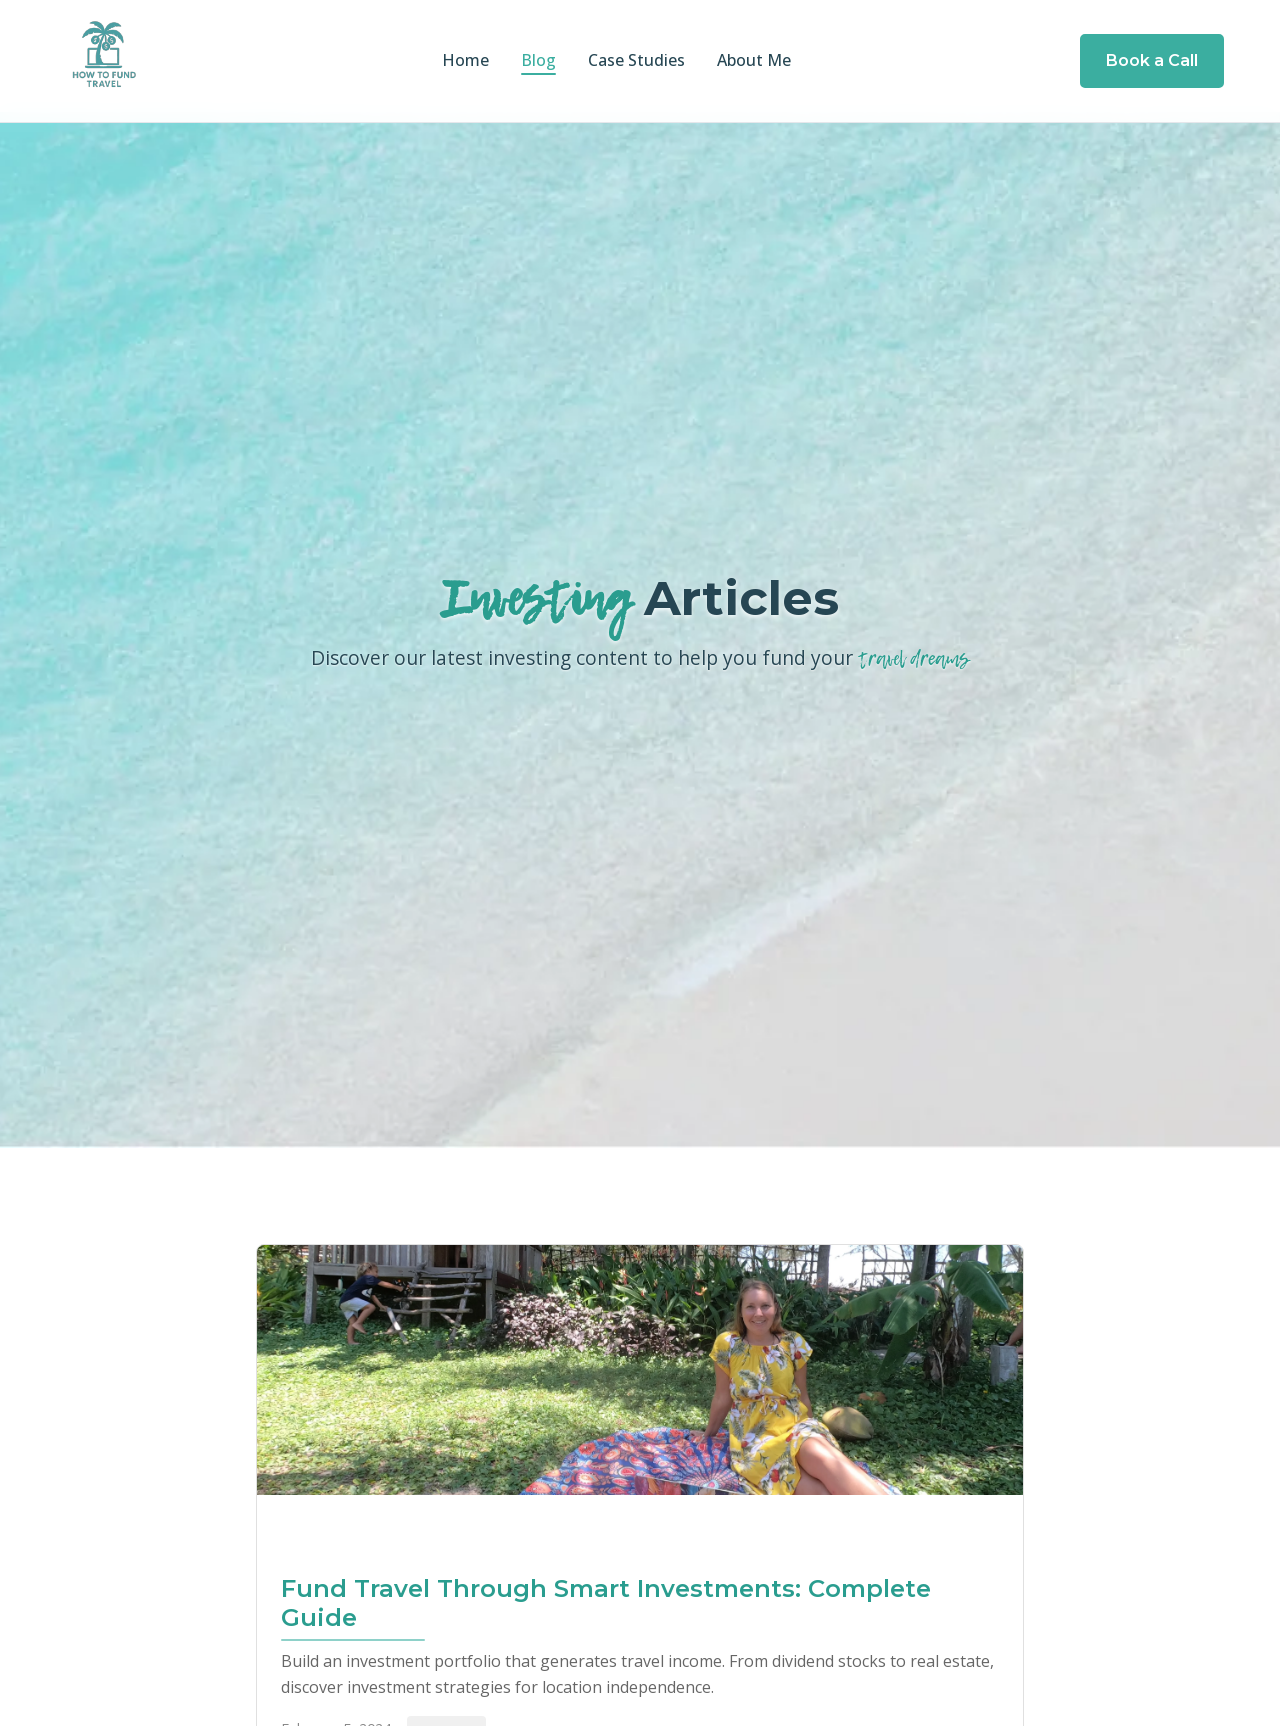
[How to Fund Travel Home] (104, 61)
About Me (754, 60)
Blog (538, 60)
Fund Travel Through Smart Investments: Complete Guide (606, 1603)
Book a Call (1152, 60)
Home (465, 60)
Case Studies (636, 60)
